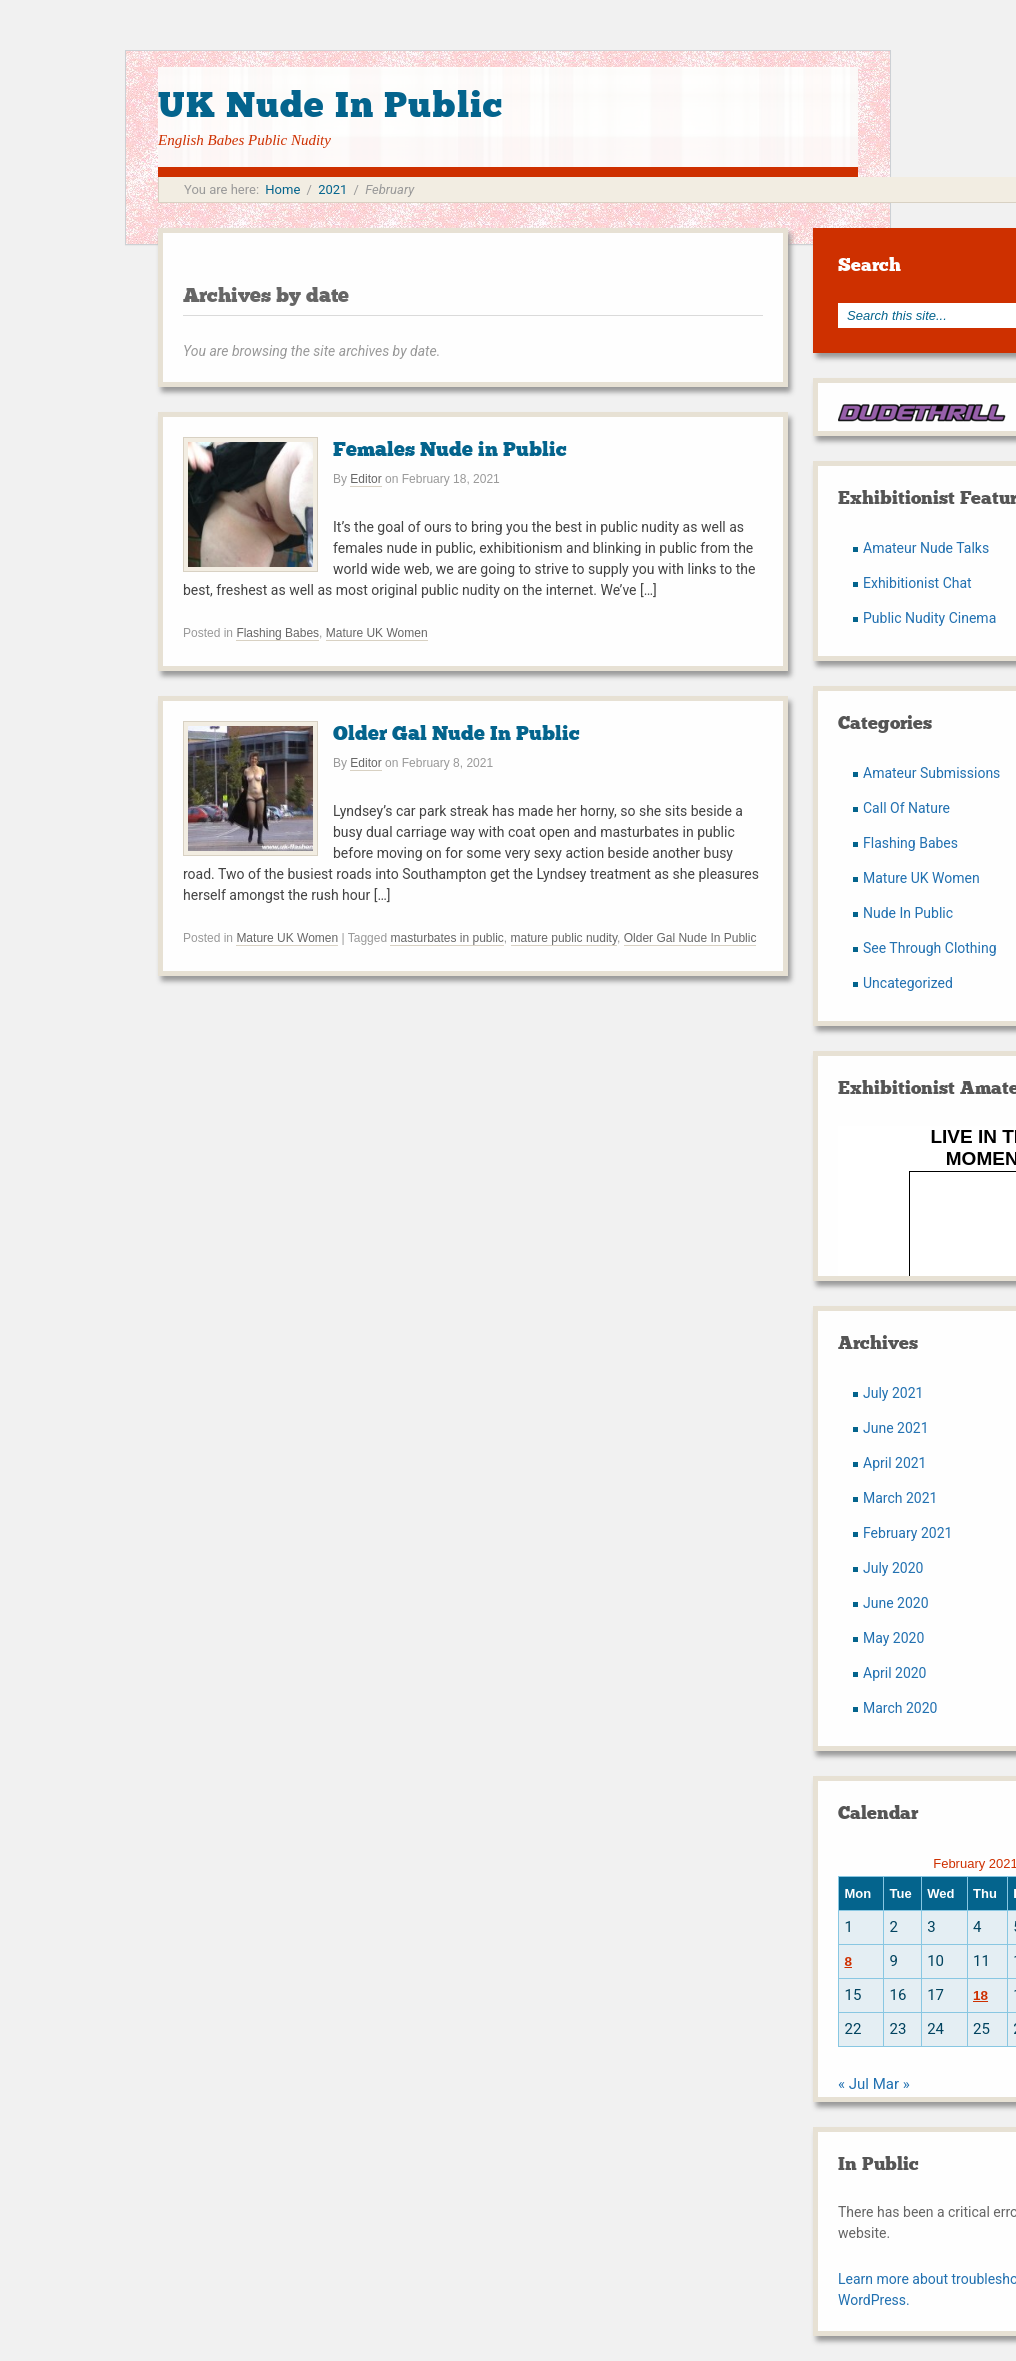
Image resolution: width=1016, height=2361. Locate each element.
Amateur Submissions (931, 773)
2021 (332, 189)
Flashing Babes (277, 633)
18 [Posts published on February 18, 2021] (980, 1995)
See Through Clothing (930, 948)
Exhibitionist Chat (917, 583)
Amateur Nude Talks (926, 548)
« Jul (853, 2084)
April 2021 (895, 1463)
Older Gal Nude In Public (456, 733)
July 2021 (893, 1393)
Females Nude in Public (450, 449)
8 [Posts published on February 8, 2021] (848, 1961)
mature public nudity (564, 938)
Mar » (891, 2084)
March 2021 (900, 1498)
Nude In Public (908, 913)
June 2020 (896, 1603)
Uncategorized (908, 983)
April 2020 (895, 1673)
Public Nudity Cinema (929, 618)
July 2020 (893, 1568)
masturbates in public (446, 938)
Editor (365, 479)
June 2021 (896, 1428)
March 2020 (900, 1708)
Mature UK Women (377, 633)
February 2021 (907, 1533)
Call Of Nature (906, 808)
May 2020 (893, 1638)
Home (282, 189)
